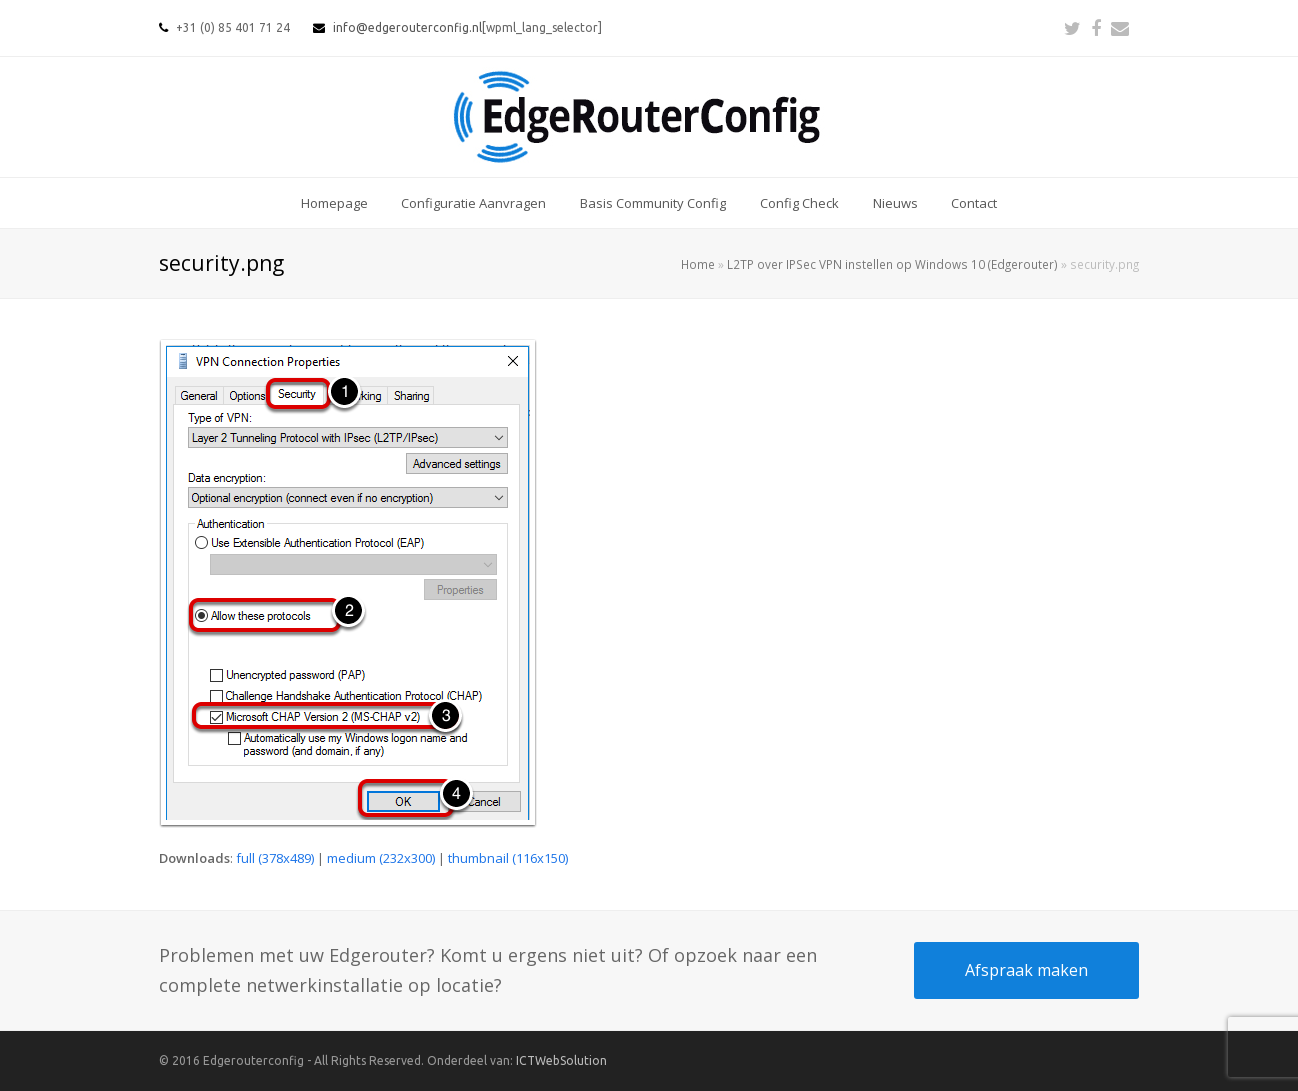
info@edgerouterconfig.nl (407, 27)
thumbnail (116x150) (508, 858)
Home (698, 264)
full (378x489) (275, 858)
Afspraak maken (1026, 970)
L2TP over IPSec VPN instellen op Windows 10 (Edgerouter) (892, 264)
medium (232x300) (381, 858)
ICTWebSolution (561, 1060)
